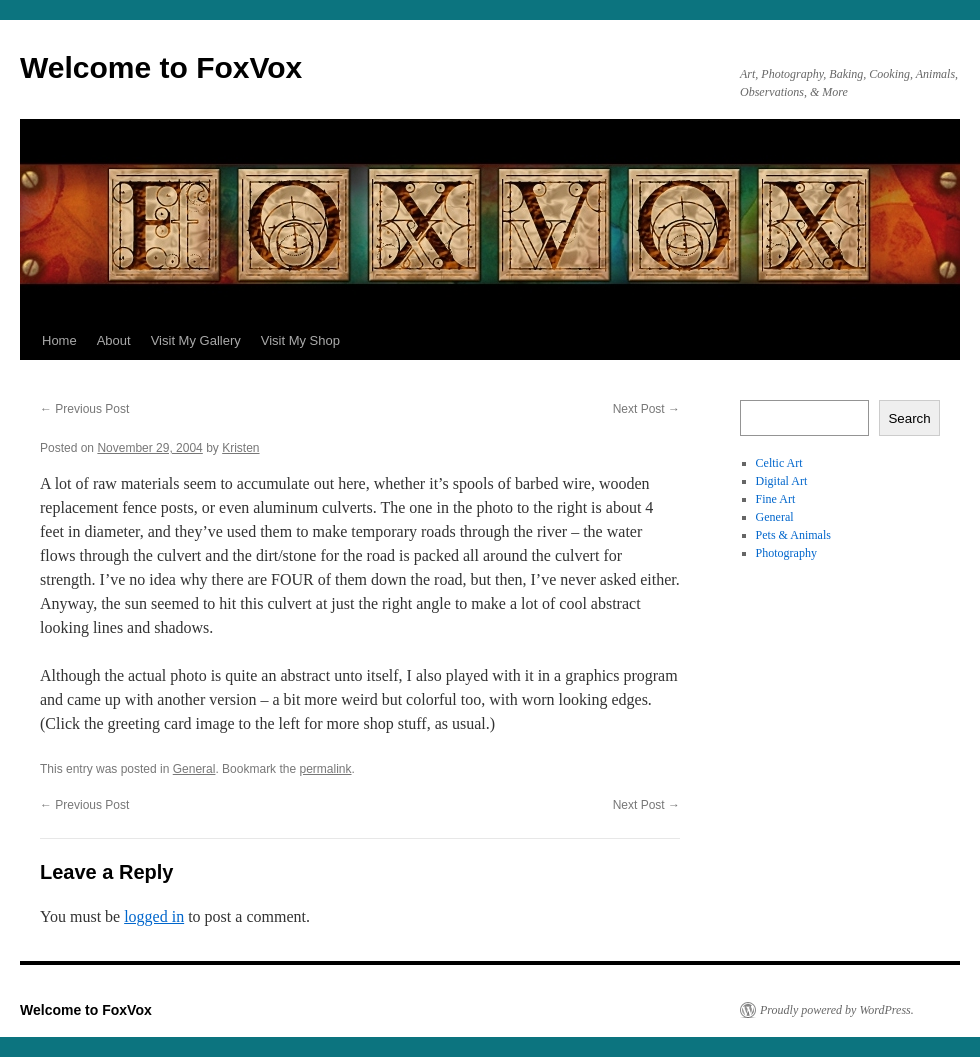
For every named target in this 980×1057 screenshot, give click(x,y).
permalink (325, 769)
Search (909, 418)
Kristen (240, 448)
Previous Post (84, 409)
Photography (786, 553)
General (194, 769)
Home (59, 340)
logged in (154, 916)
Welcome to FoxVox (161, 67)
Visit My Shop (300, 340)
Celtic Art (779, 463)
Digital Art (782, 481)
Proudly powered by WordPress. (837, 1010)
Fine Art (776, 499)
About (114, 340)
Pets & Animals (793, 535)
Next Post (646, 409)
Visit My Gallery (196, 340)
